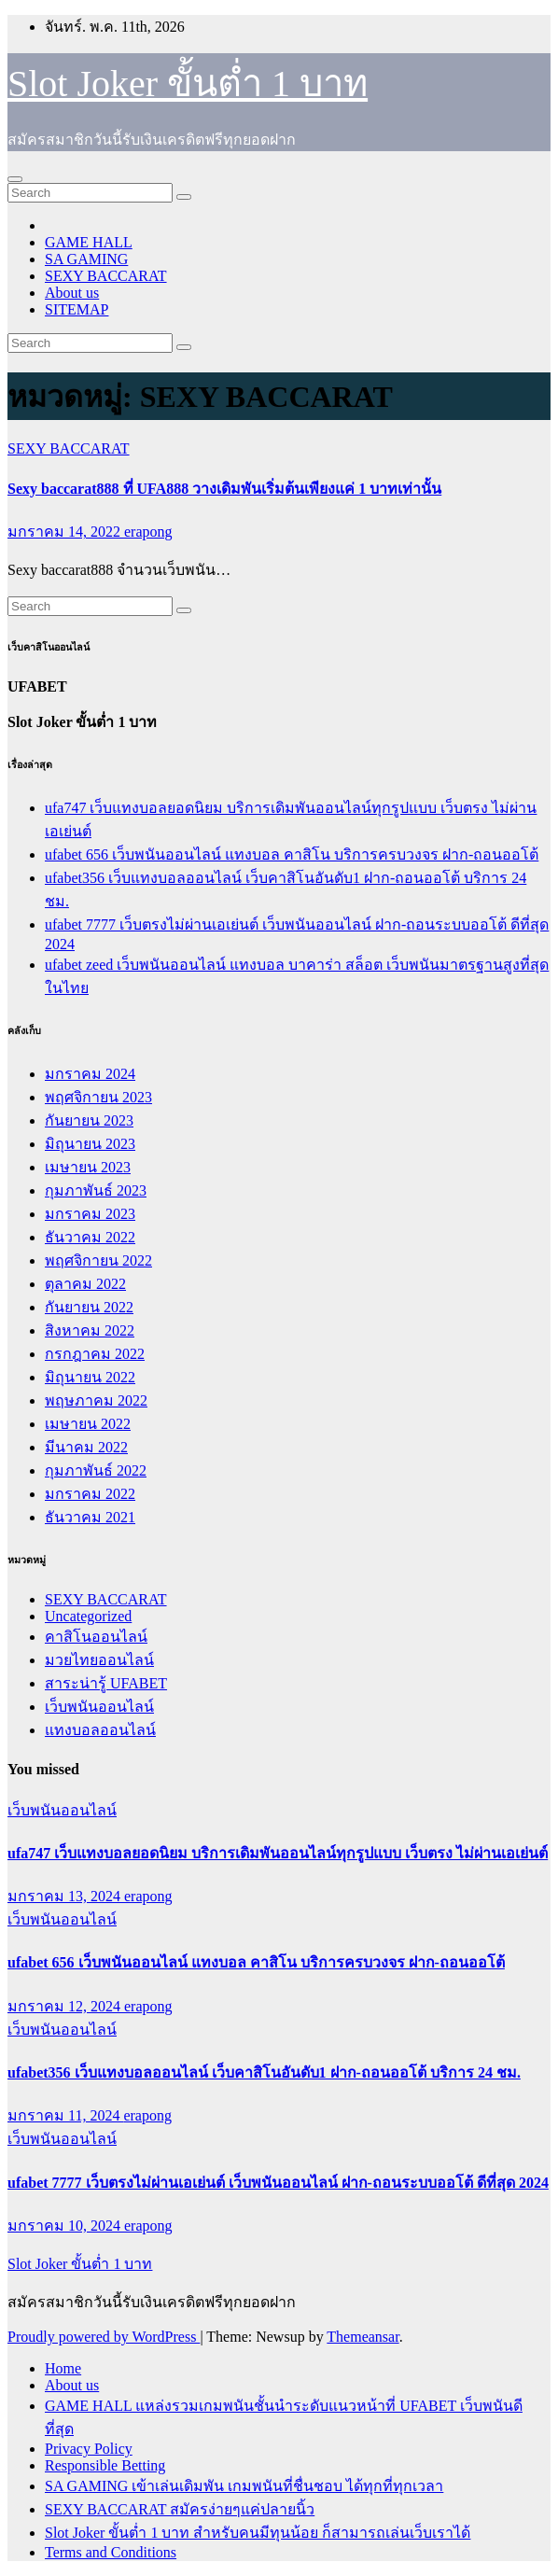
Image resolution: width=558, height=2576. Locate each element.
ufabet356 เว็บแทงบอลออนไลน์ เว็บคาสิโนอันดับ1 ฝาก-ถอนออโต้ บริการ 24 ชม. (264, 2072)
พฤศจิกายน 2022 (98, 1260)
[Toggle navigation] (14, 179)
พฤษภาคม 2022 (96, 1400)
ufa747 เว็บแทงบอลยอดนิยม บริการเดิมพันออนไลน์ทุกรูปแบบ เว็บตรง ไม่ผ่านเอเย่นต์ (277, 1853)
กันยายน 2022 (89, 1307)
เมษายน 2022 (88, 1424)
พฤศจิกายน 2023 (98, 1097)
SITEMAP (76, 309)
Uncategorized (88, 1616)
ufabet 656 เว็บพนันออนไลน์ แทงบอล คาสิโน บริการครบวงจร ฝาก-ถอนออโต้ (291, 854)
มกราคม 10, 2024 (65, 2225)
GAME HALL (89, 242)
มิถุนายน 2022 (90, 1377)
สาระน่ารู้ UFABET (106, 1683)
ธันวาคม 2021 (90, 1517)
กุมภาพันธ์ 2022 (95, 1470)
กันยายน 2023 (89, 1120)
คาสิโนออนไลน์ (96, 1637)
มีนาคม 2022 (86, 1447)
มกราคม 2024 (90, 1074)
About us (72, 293)
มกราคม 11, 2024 (65, 2115)
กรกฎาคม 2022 (95, 1354)
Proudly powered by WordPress (103, 2337)
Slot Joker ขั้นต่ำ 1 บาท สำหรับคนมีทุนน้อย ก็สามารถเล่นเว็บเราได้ (257, 2533)
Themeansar (362, 2337)
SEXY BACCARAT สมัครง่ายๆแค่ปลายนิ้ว (179, 2509)
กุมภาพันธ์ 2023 (95, 1190)
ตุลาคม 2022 (85, 1284)
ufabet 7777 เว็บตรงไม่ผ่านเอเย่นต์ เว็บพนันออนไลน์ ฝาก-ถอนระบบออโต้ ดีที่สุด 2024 (278, 2183)
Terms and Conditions (110, 2552)
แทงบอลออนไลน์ (100, 1730)
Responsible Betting (105, 2465)
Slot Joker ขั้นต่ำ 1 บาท (187, 84)
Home (63, 2368)
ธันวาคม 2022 (90, 1237)
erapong (148, 531)
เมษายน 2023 (88, 1167)
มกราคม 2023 (90, 1214)
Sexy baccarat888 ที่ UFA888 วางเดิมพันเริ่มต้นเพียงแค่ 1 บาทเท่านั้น (224, 489)
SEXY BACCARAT (106, 276)
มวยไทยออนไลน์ (99, 1660)
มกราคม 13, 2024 (65, 1896)
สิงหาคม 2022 (89, 1330)
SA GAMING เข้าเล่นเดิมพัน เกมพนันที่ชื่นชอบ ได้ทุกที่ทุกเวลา (244, 2486)
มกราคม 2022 (90, 1494)
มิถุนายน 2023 (90, 1144)
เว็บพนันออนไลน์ (99, 1707)
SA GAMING (86, 259)
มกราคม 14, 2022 (65, 531)
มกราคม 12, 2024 (65, 2006)
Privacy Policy (89, 2449)
